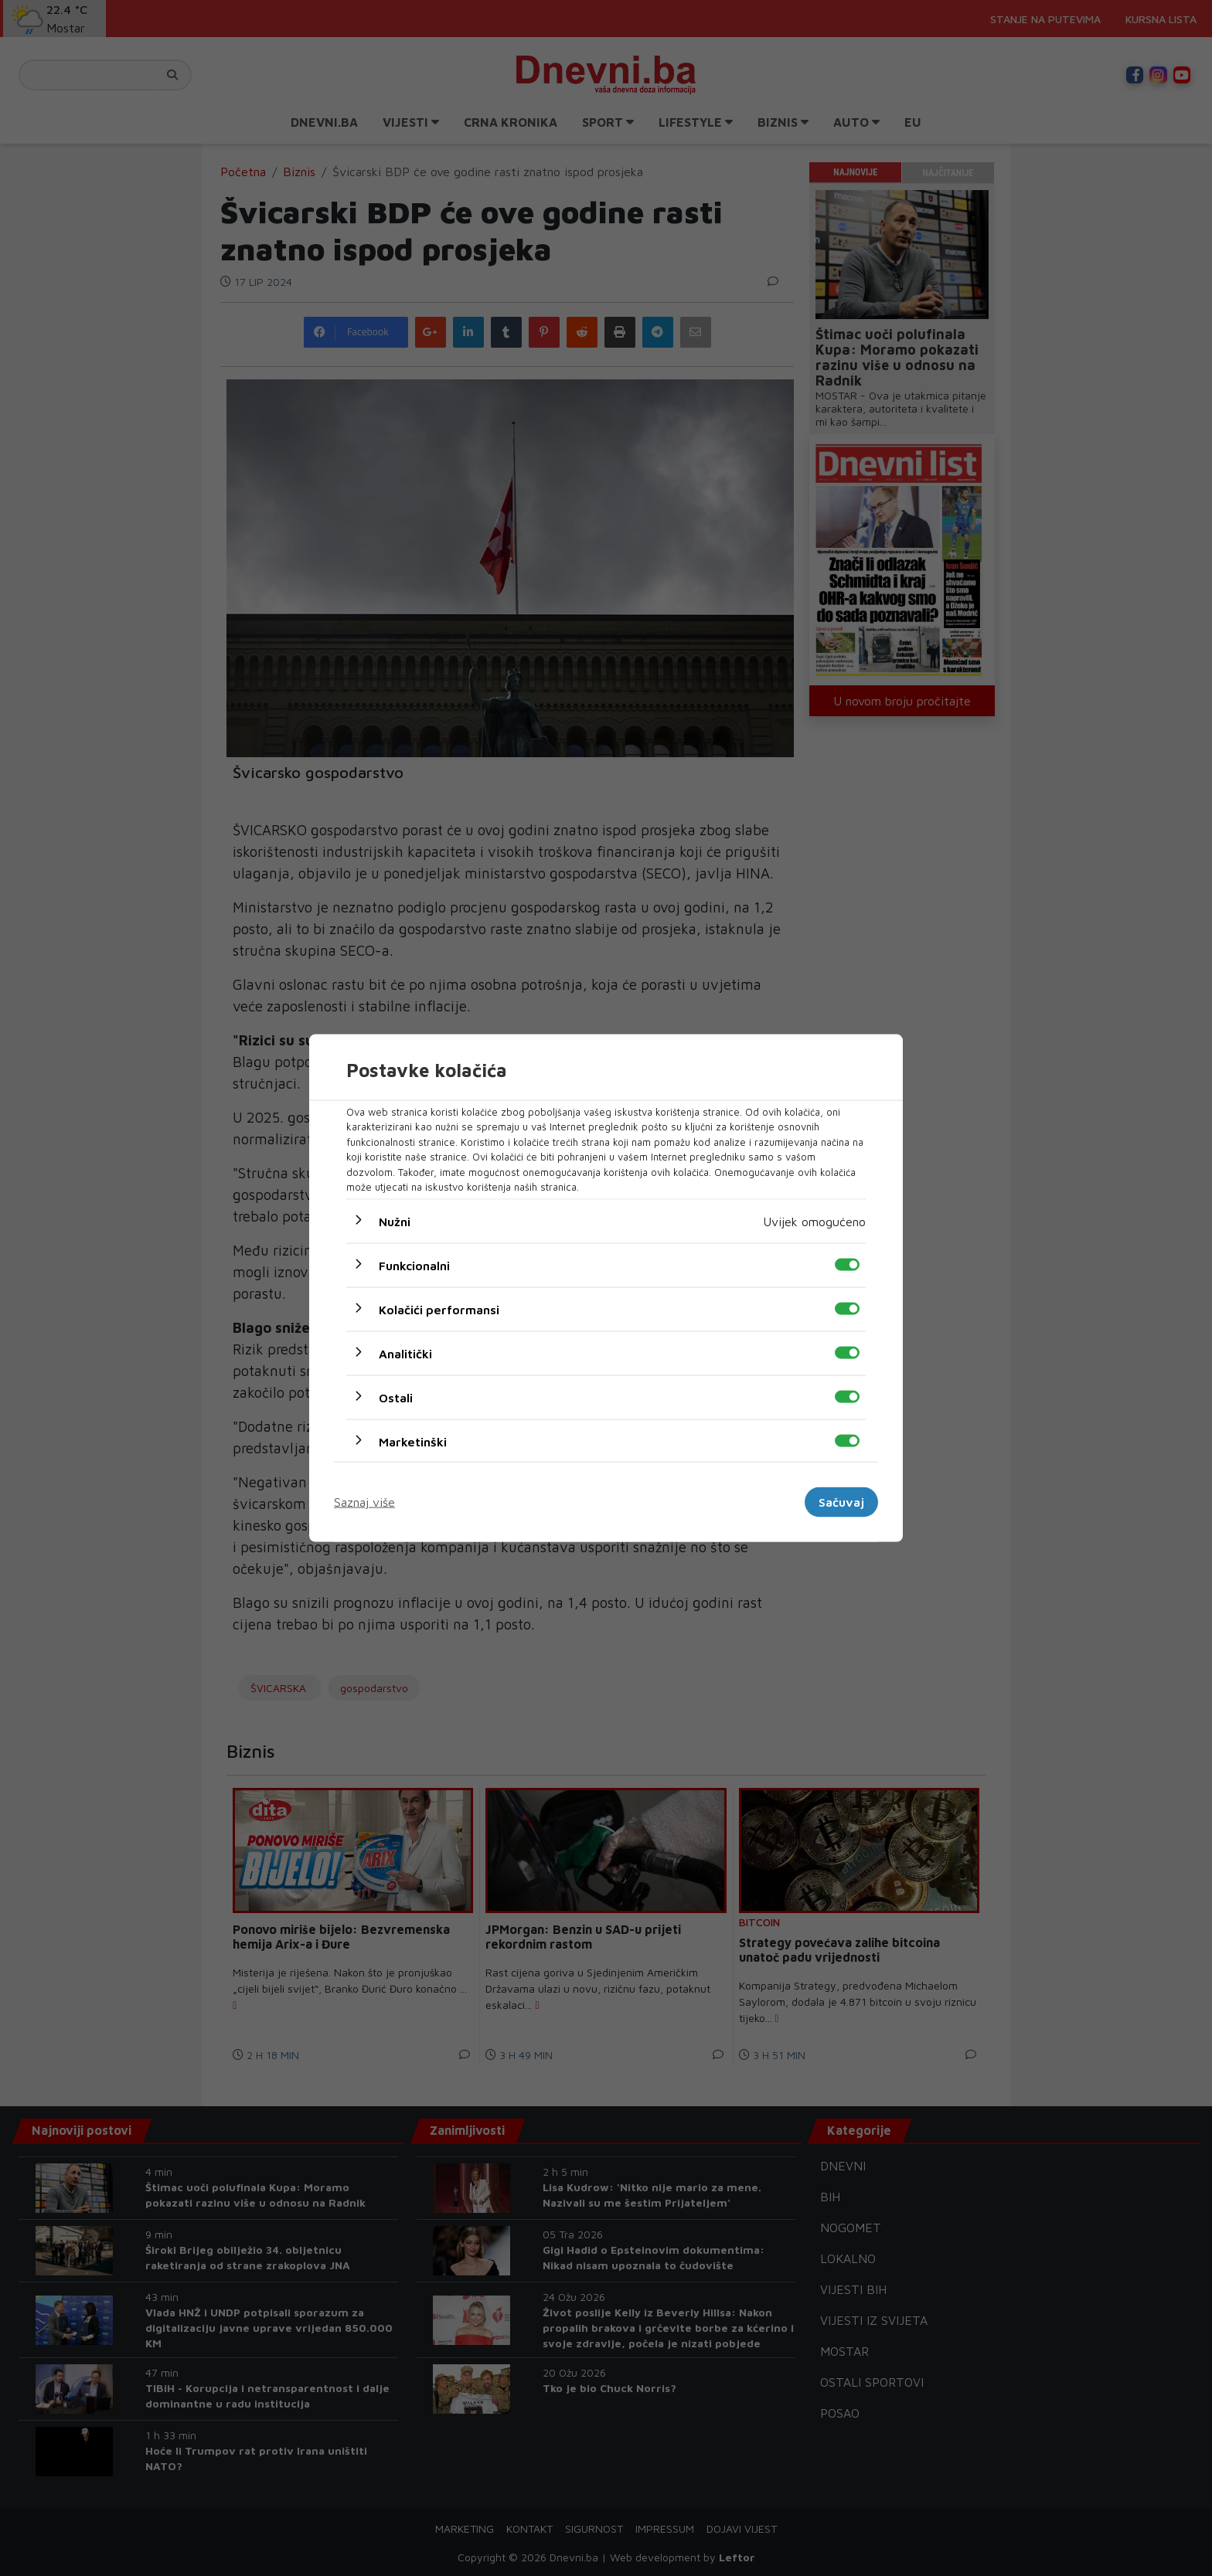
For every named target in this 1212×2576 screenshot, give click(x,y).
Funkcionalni (414, 1265)
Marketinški (413, 1441)
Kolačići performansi (439, 1309)
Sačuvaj (841, 1502)
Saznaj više (364, 1502)
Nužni (394, 1221)
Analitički (405, 1353)
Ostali (396, 1397)
